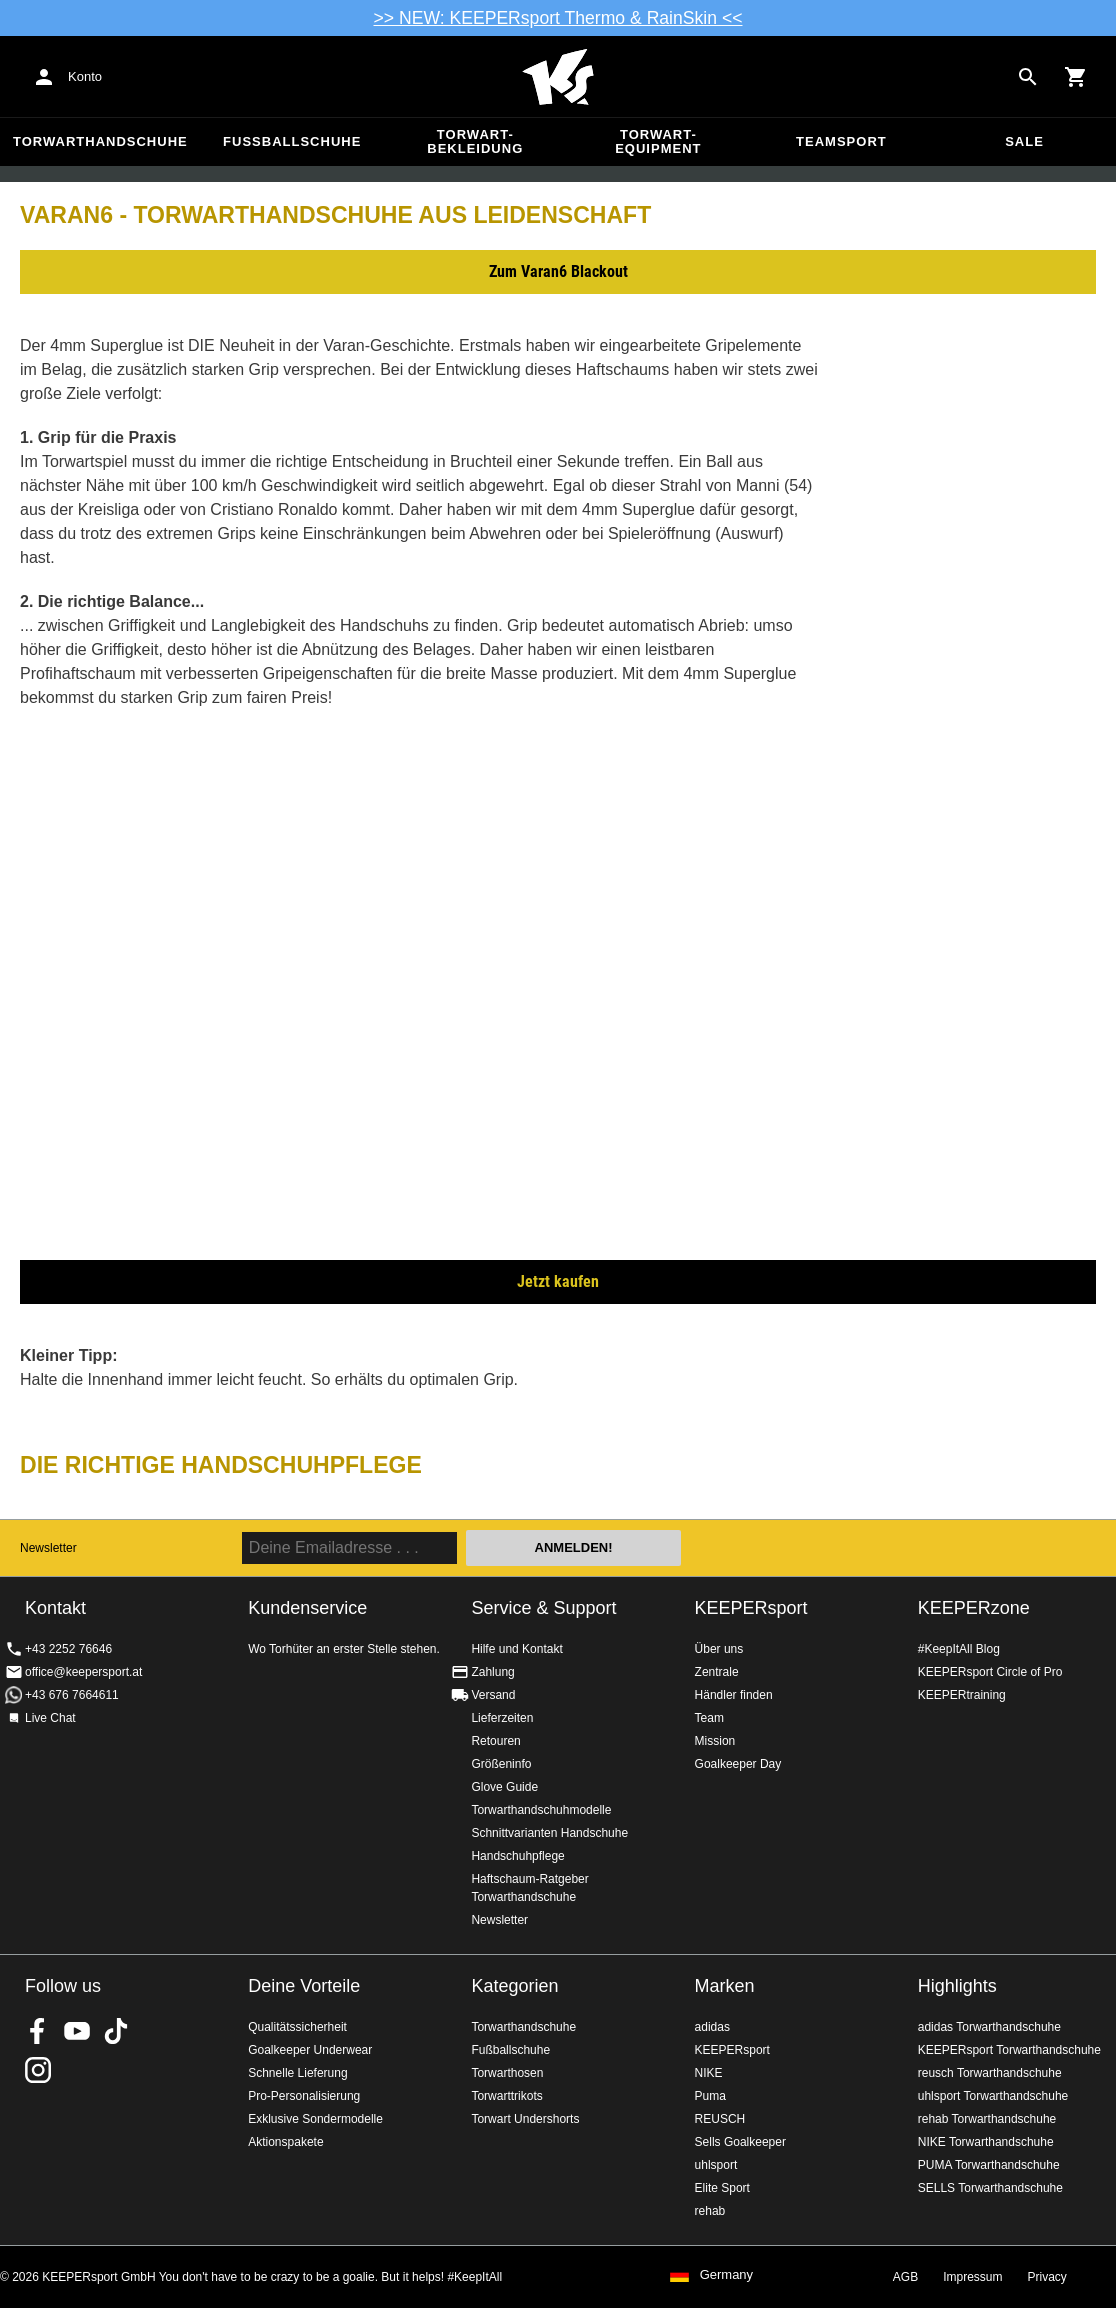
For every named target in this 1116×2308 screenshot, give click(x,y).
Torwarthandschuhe (100, 141)
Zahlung (492, 1672)
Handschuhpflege (517, 1856)
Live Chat (50, 1718)
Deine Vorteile (304, 1986)
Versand (493, 1695)
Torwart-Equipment (658, 141)
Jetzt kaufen (558, 1281)
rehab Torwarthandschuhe (987, 2119)
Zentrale (717, 1672)
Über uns (719, 1649)
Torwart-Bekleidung (475, 141)
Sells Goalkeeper (740, 2142)
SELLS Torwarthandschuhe (990, 2188)
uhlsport (716, 2165)
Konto (85, 76)
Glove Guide (504, 1787)
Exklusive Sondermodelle (315, 2119)
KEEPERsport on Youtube (77, 2031)
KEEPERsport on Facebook (38, 2031)
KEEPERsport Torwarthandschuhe (1009, 2050)
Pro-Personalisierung (304, 2096)
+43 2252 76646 (68, 1649)
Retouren (495, 1741)
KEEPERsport (751, 1608)
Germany (726, 2275)
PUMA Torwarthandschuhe (989, 2165)
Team (709, 1718)
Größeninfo (501, 1764)
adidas (712, 2027)
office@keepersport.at (83, 1672)
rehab (710, 2211)
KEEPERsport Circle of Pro (990, 1672)
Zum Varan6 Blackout (558, 271)
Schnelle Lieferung (297, 2073)
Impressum (972, 2277)
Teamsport (841, 141)
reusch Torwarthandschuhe (990, 2073)
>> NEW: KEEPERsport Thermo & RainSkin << (558, 18)
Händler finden (734, 1695)
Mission (715, 1741)
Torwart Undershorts (525, 2119)
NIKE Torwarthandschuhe (986, 2142)
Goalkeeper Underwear (310, 2050)
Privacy (1047, 2277)
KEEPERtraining (962, 1695)
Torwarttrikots (506, 2096)
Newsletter (48, 1548)
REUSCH (720, 2119)
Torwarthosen (507, 2073)
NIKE (709, 2073)
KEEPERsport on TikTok (116, 2031)
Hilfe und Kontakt (516, 1649)
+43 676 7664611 (72, 1695)
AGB (905, 2277)
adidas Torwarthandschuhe (989, 2027)
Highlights (957, 1986)
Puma (710, 2096)
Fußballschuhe (292, 141)
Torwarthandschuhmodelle (541, 1810)
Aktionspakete (285, 2142)
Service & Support (543, 1608)
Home (558, 77)
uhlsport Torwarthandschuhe (993, 2096)
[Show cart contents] (1076, 77)
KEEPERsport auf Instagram (38, 2070)
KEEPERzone (974, 1608)
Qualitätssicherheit (297, 2027)
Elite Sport (722, 2188)
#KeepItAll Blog (959, 1649)
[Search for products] (1028, 77)
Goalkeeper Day (738, 1764)
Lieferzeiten (502, 1718)
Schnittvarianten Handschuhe (549, 1833)
